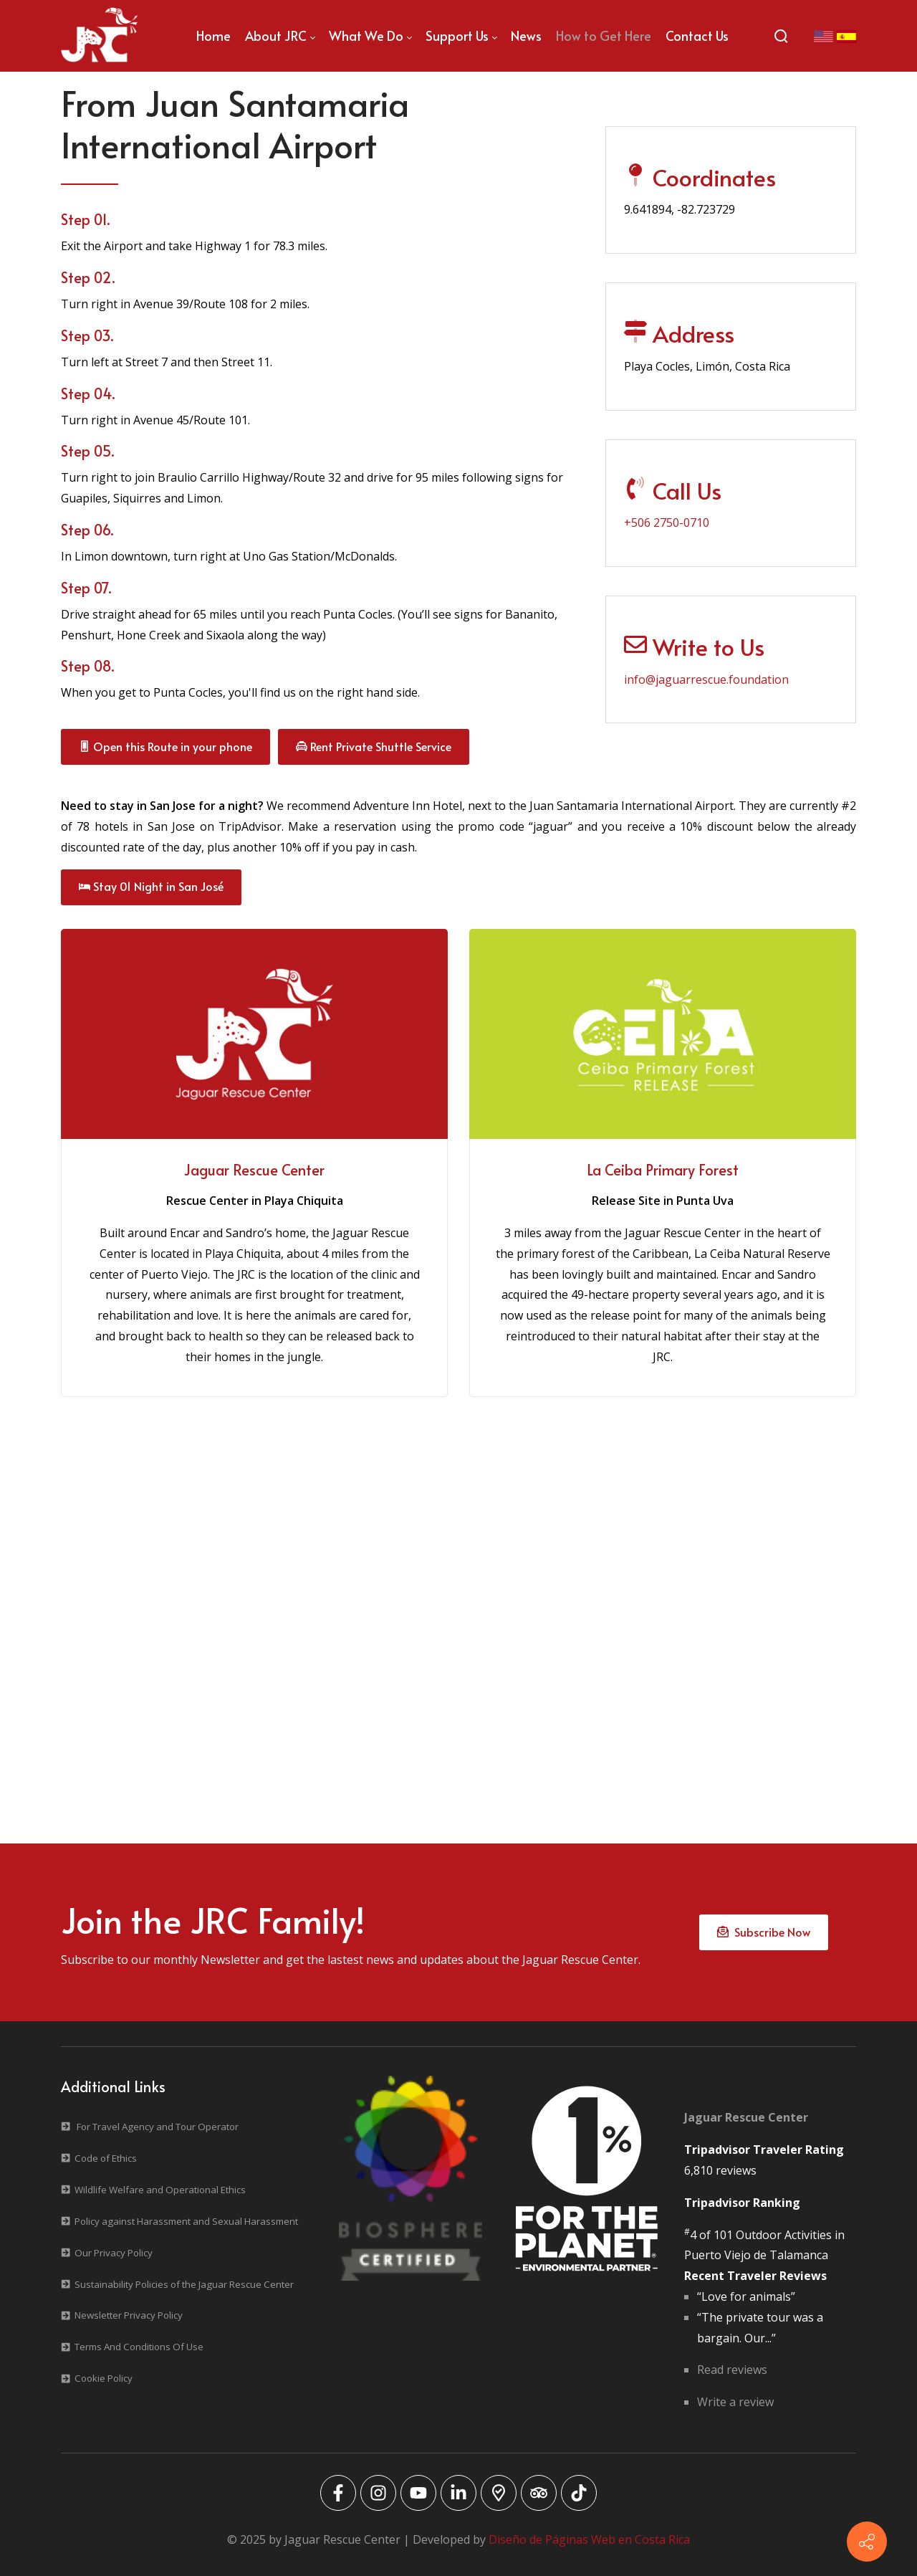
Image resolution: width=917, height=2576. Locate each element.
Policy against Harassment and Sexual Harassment (186, 2221)
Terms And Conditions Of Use (139, 2346)
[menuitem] (213, 35)
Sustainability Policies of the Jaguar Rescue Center (184, 2284)
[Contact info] (867, 2542)
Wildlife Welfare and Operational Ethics (160, 2189)
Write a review (735, 2402)
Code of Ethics (106, 2158)
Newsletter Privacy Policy (129, 2315)
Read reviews (732, 2369)
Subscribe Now (763, 1932)
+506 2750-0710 (666, 522)
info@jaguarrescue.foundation (706, 679)
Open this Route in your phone (165, 746)
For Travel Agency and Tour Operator (158, 2126)
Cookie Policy (104, 2378)
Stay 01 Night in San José (151, 886)
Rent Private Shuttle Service (373, 746)
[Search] (781, 36)
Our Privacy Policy (114, 2252)
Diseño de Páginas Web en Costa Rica (589, 2539)
